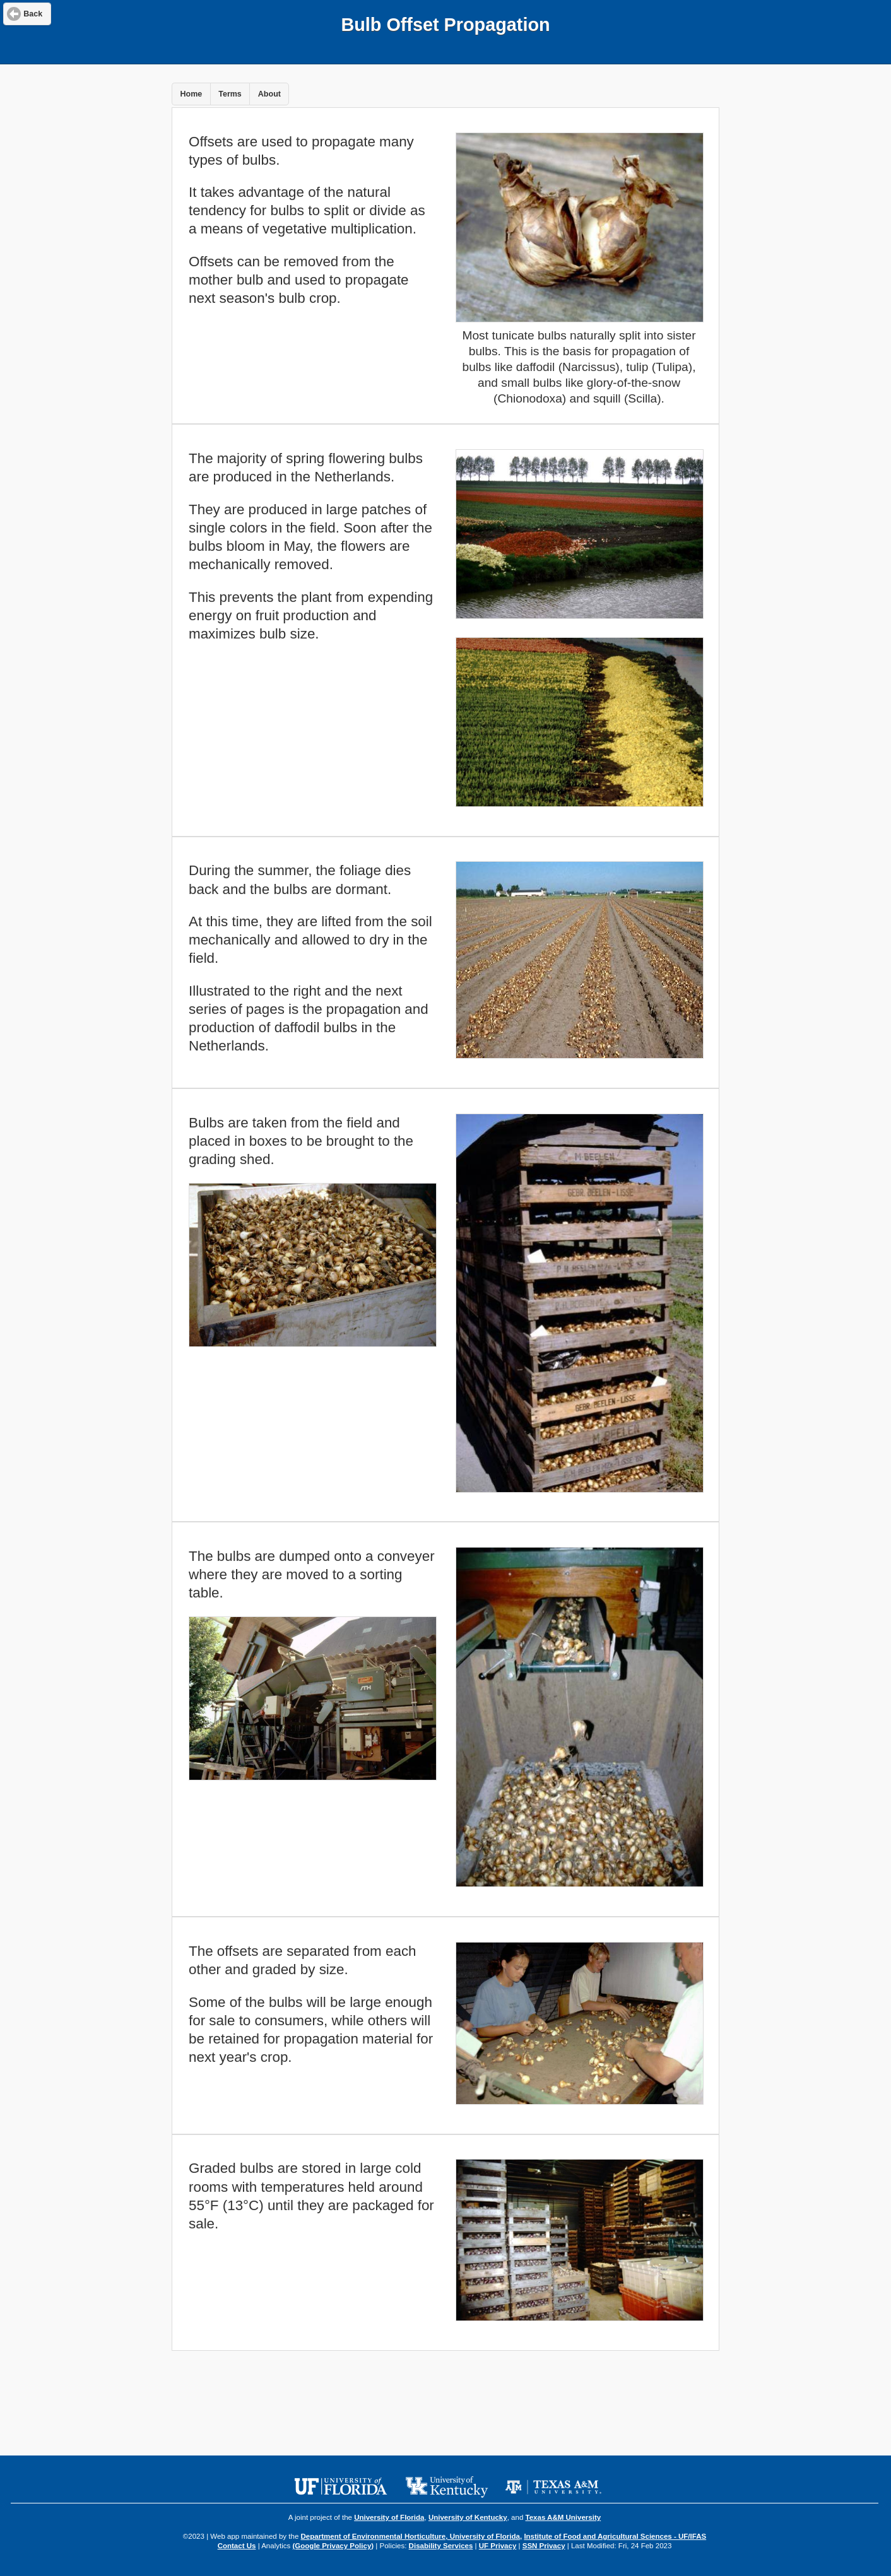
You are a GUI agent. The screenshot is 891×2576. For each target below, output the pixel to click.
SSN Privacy (543, 2546)
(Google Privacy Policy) (333, 2546)
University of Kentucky (467, 2517)
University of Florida (389, 2517)
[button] (27, 14)
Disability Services (441, 2546)
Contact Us (237, 2546)
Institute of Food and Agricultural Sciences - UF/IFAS (615, 2536)
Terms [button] (230, 94)
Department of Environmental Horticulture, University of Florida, (411, 2536)
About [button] (269, 94)
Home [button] (191, 94)
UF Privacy (498, 2546)
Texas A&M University (563, 2517)
